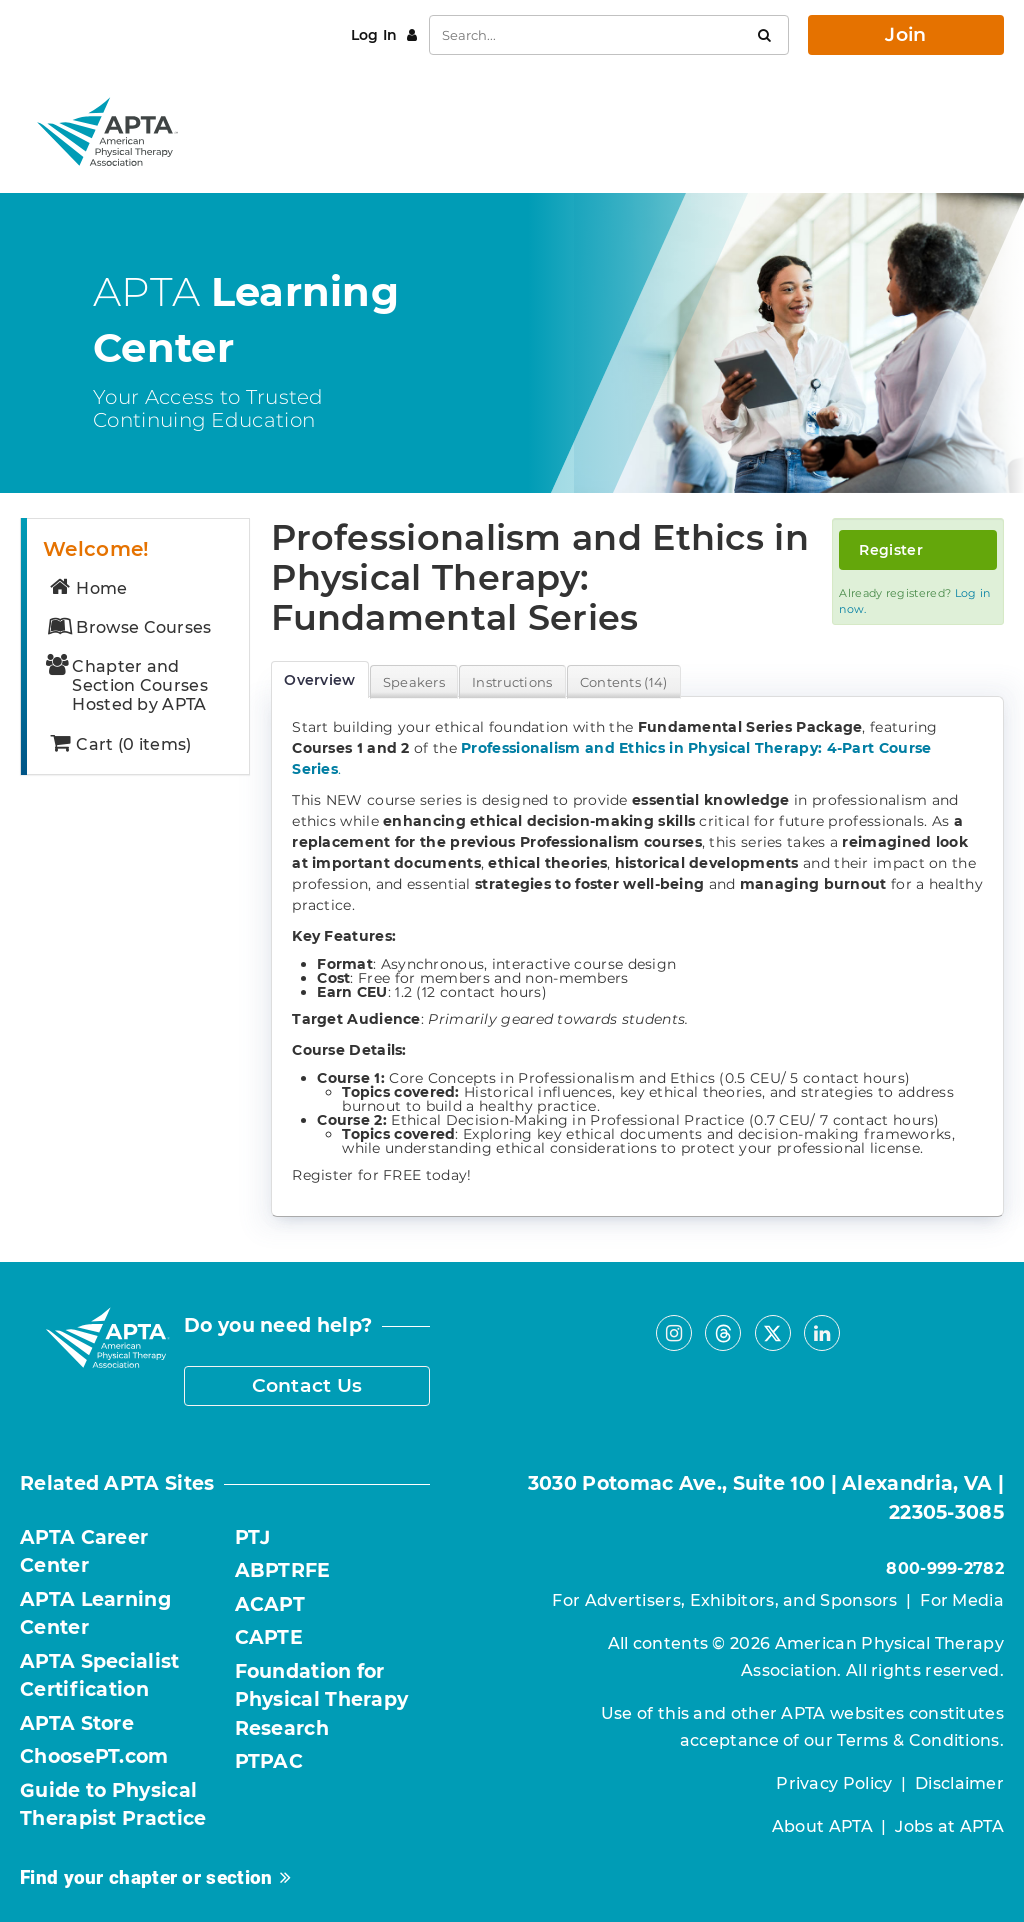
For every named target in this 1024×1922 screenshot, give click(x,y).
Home (87, 588)
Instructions (512, 682)
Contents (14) (624, 682)
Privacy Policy (834, 1783)
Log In (376, 35)
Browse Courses (129, 627)
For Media (962, 1600)
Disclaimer (959, 1783)
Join (905, 34)
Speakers (414, 682)
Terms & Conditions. (920, 1740)
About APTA (822, 1826)
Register (890, 550)
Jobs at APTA (949, 1826)
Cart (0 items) (119, 744)
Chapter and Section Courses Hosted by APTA (127, 686)
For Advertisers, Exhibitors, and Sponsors (724, 1600)
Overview (319, 680)
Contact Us (307, 1385)
